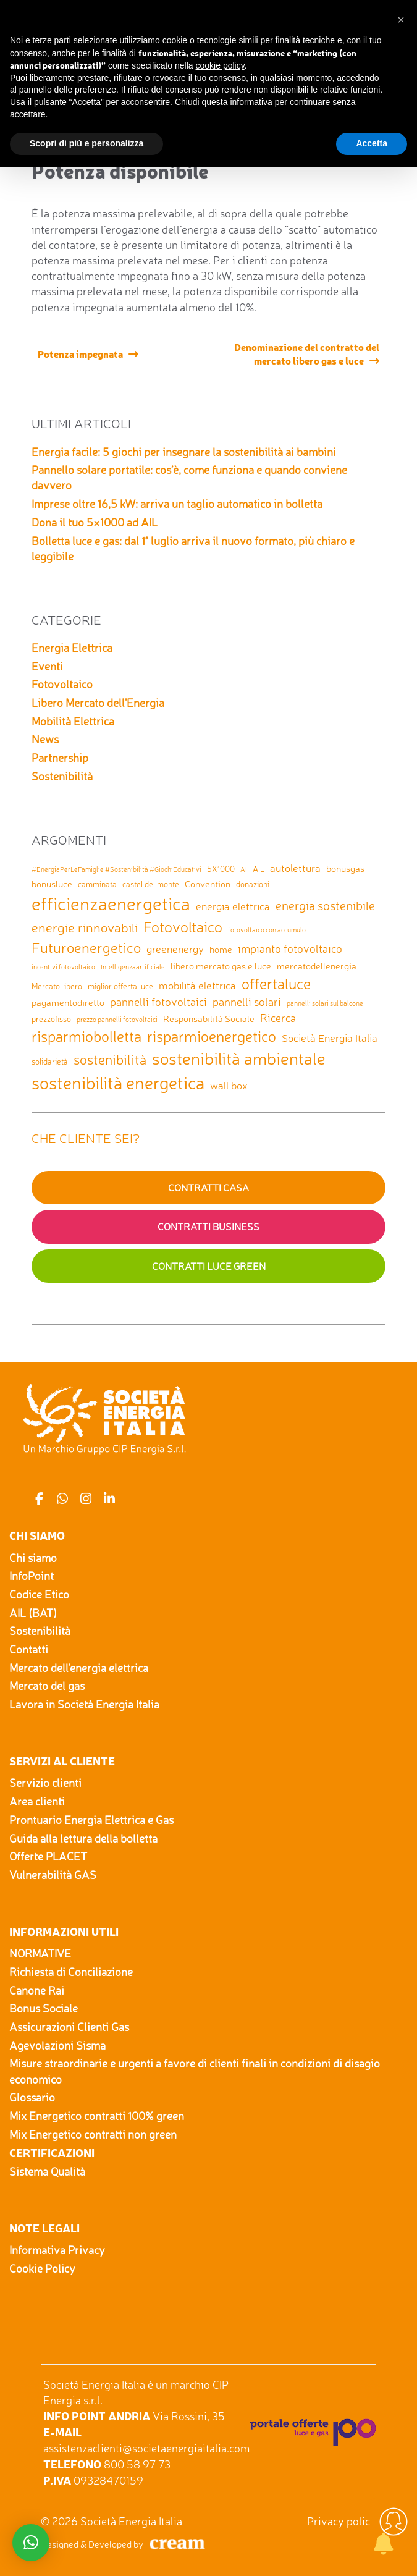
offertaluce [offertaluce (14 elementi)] (276, 983)
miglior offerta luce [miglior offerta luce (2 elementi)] (120, 986)
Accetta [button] (371, 143)
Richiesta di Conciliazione (71, 1971)
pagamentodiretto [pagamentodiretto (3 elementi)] (68, 1002)
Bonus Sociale (43, 2008)
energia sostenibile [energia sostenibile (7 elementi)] (325, 905)
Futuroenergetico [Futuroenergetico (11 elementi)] (86, 947)
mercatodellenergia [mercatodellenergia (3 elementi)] (316, 966)
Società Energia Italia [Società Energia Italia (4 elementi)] (329, 1037)
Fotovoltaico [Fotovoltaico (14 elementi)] (182, 927)
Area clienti (37, 1801)
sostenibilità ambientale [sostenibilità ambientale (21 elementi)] (239, 1058)
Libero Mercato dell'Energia (98, 702)
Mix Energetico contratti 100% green (96, 2115)
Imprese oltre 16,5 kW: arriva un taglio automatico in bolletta (177, 503)
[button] (401, 20)
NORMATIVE (40, 1953)
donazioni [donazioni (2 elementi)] (252, 884)
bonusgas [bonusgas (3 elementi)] (345, 868)
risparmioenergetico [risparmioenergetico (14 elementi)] (211, 1036)
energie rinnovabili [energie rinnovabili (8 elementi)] (85, 927)
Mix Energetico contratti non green (93, 2134)
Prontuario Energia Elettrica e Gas (91, 1819)
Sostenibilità (62, 776)
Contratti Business (208, 1226)
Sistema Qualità (47, 2171)
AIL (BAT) (33, 1613)
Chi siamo (33, 1558)
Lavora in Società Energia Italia (84, 1704)
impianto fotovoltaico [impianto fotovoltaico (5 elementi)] (290, 948)
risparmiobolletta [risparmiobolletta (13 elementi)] (86, 1036)
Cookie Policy (42, 2268)
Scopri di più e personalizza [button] (86, 143)
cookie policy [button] (220, 65)
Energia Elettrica (72, 647)
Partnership (60, 757)
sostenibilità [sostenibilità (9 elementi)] (110, 1060)
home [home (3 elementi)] (220, 949)
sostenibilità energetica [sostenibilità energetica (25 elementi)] (118, 1083)
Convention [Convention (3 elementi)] (207, 884)
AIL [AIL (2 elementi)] (258, 869)
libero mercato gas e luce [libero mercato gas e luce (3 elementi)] (221, 966)
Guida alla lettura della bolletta (83, 1838)
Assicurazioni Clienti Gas (69, 2026)
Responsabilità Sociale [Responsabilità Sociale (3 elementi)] (209, 1018)
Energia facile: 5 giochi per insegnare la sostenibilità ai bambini (184, 451)
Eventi (47, 666)
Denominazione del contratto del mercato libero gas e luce (306, 353)
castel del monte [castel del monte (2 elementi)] (150, 884)
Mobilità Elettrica (73, 721)
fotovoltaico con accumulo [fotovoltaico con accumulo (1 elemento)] (267, 930)
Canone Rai (36, 1990)
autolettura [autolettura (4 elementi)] (295, 867)
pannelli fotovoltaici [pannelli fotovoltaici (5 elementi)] (158, 1001)
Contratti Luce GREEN (209, 1266)
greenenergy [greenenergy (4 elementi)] (175, 948)
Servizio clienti (45, 1782)
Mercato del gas (47, 1685)
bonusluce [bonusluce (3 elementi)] (52, 884)
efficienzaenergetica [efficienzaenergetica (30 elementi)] (111, 903)
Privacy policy (341, 2521)
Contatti (28, 1649)
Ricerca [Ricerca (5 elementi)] (278, 1017)
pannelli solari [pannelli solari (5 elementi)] (247, 1001)
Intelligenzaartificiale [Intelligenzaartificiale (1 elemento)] (133, 967)
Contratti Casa (208, 1187)
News (45, 739)
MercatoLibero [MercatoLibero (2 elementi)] (57, 986)
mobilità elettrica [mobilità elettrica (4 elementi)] (197, 985)
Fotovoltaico (62, 684)
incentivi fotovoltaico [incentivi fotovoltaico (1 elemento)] (63, 967)
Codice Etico (39, 1594)
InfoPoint (31, 1575)
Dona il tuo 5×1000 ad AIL (95, 522)
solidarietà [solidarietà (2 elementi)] (50, 1061)
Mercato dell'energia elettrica (78, 1667)
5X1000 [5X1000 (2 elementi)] (221, 869)
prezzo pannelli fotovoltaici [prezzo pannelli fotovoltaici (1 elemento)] (117, 1020)
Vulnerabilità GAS (52, 1874)
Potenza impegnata (80, 353)
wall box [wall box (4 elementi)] (229, 1085)
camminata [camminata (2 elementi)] (97, 884)
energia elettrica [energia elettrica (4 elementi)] (233, 906)
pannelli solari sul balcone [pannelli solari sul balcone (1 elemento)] (325, 1004)
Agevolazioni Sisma (57, 2045)
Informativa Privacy (57, 2250)
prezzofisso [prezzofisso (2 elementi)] (51, 1019)
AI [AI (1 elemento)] (243, 870)
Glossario (32, 2097)
